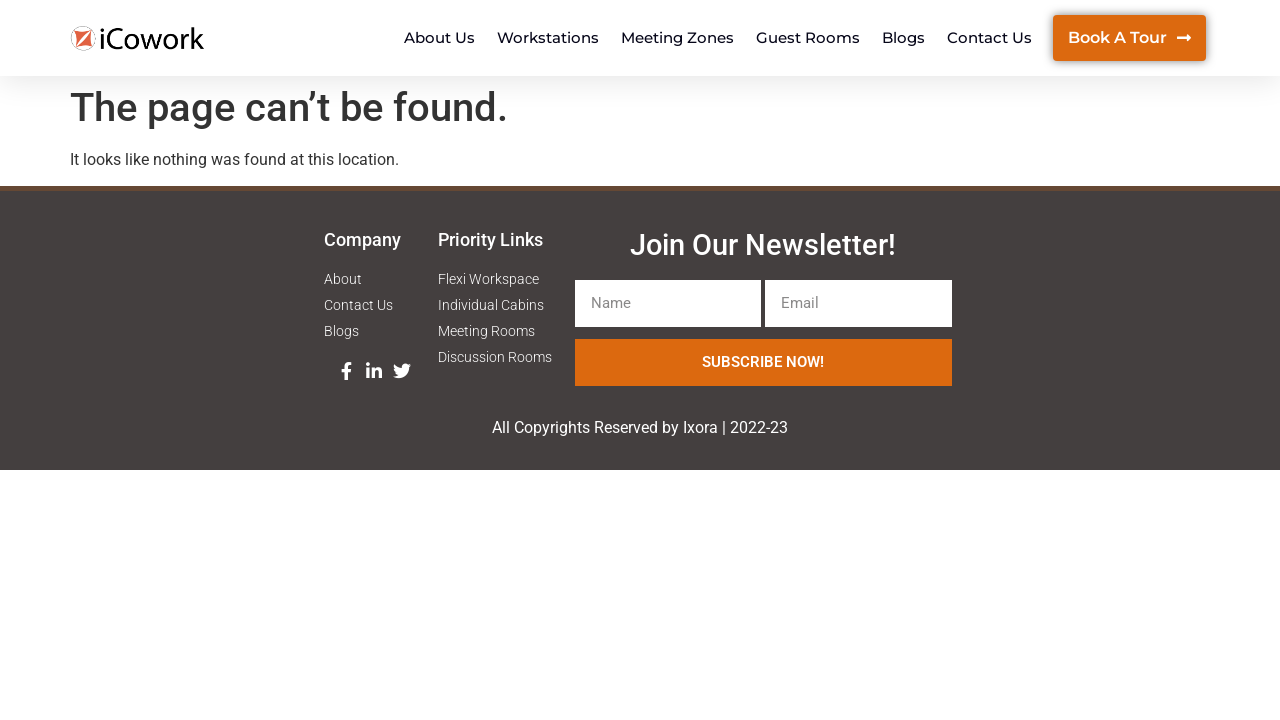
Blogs (903, 37)
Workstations (548, 37)
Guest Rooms (808, 37)
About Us (439, 37)
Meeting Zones (677, 37)
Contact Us (989, 37)
